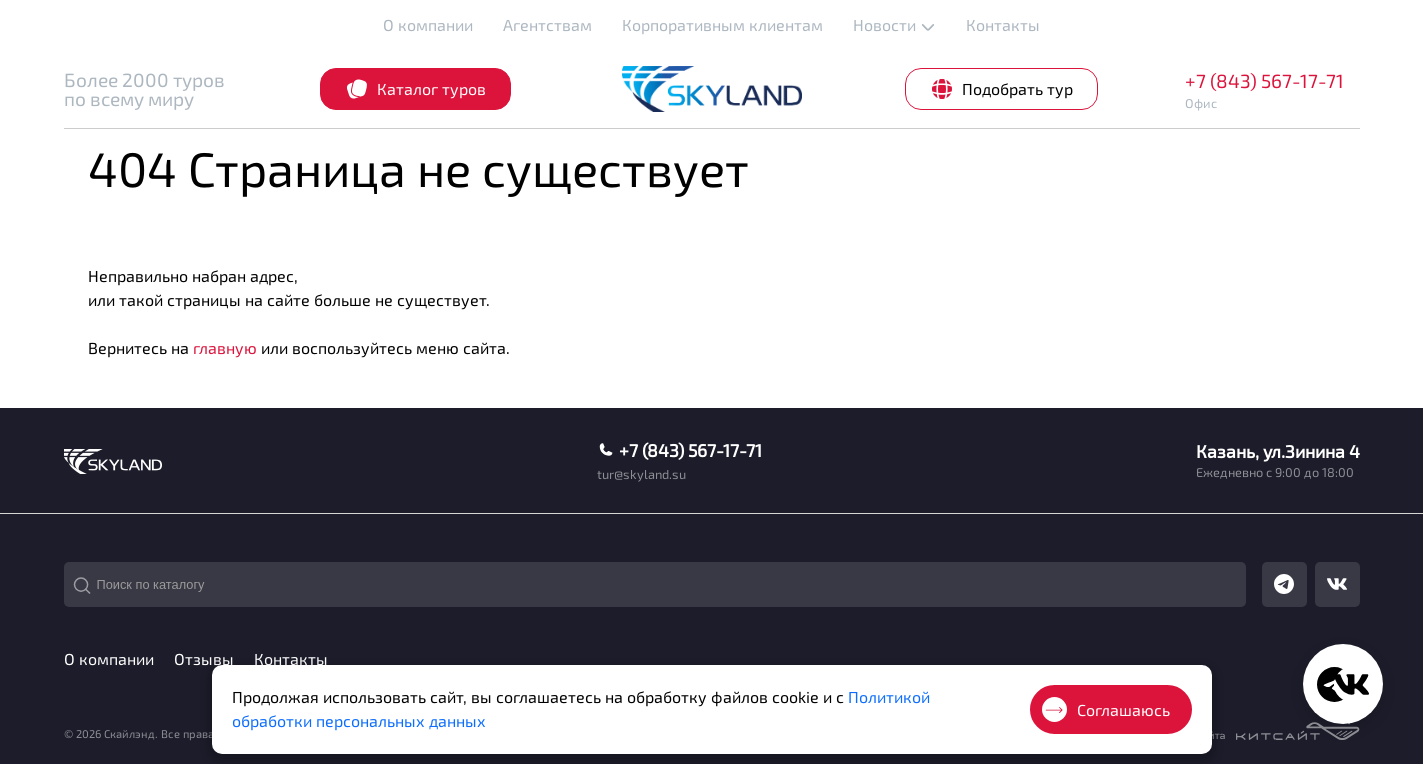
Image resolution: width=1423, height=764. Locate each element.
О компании (428, 24)
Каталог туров (415, 89)
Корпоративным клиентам (722, 24)
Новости (894, 25)
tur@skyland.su (641, 474)
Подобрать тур (1001, 89)
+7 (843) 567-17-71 (1264, 80)
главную (225, 347)
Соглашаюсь (1106, 709)
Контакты (1003, 24)
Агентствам (547, 24)
